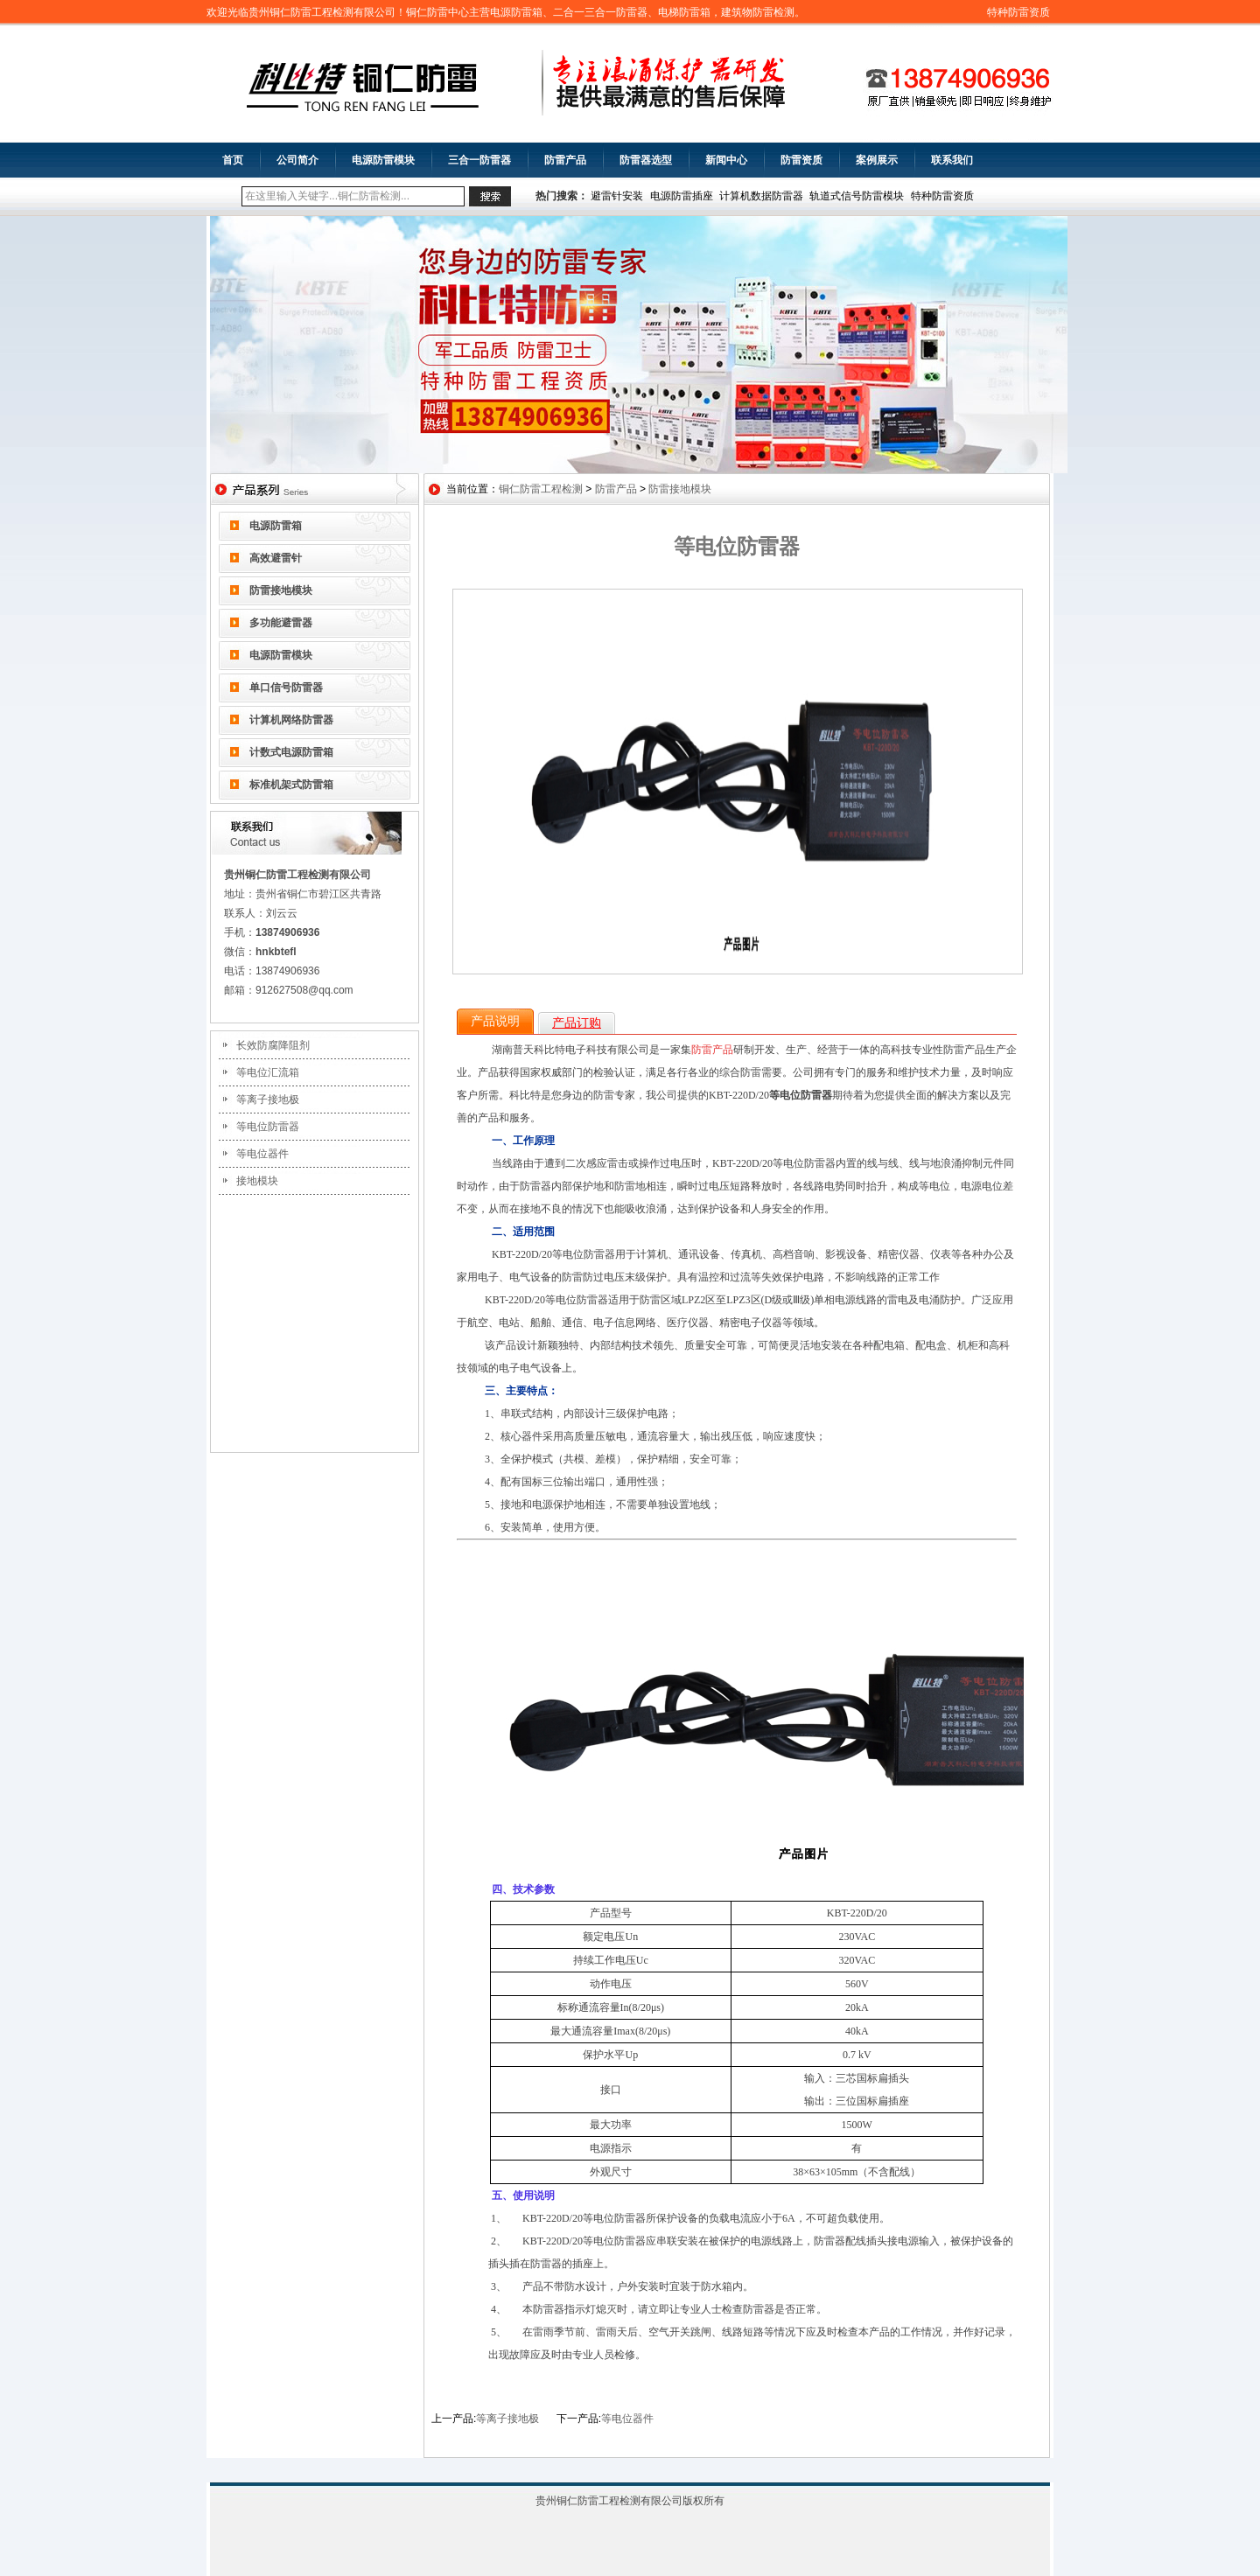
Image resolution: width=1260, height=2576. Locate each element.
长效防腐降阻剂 (273, 1045)
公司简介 (297, 160)
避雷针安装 (617, 196)
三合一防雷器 (479, 160)
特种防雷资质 (1018, 12)
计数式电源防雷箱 (291, 752)
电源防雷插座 (681, 196)
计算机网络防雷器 (291, 720)
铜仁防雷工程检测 (541, 489)
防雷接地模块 (280, 590)
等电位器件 (262, 1154)
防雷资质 (801, 160)
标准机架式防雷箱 (291, 784)
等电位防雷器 (267, 1126)
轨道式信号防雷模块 (856, 196)
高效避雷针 (275, 558)
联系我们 (952, 160)
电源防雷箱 (275, 526)
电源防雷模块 (383, 160)
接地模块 (257, 1181)
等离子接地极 (267, 1099)
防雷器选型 (646, 160)
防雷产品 (565, 160)
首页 (232, 160)
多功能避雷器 (280, 623)
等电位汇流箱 (267, 1072)
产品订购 (576, 1023)
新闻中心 (726, 160)
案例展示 (877, 160)
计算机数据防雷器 (761, 196)
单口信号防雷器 (286, 687)
